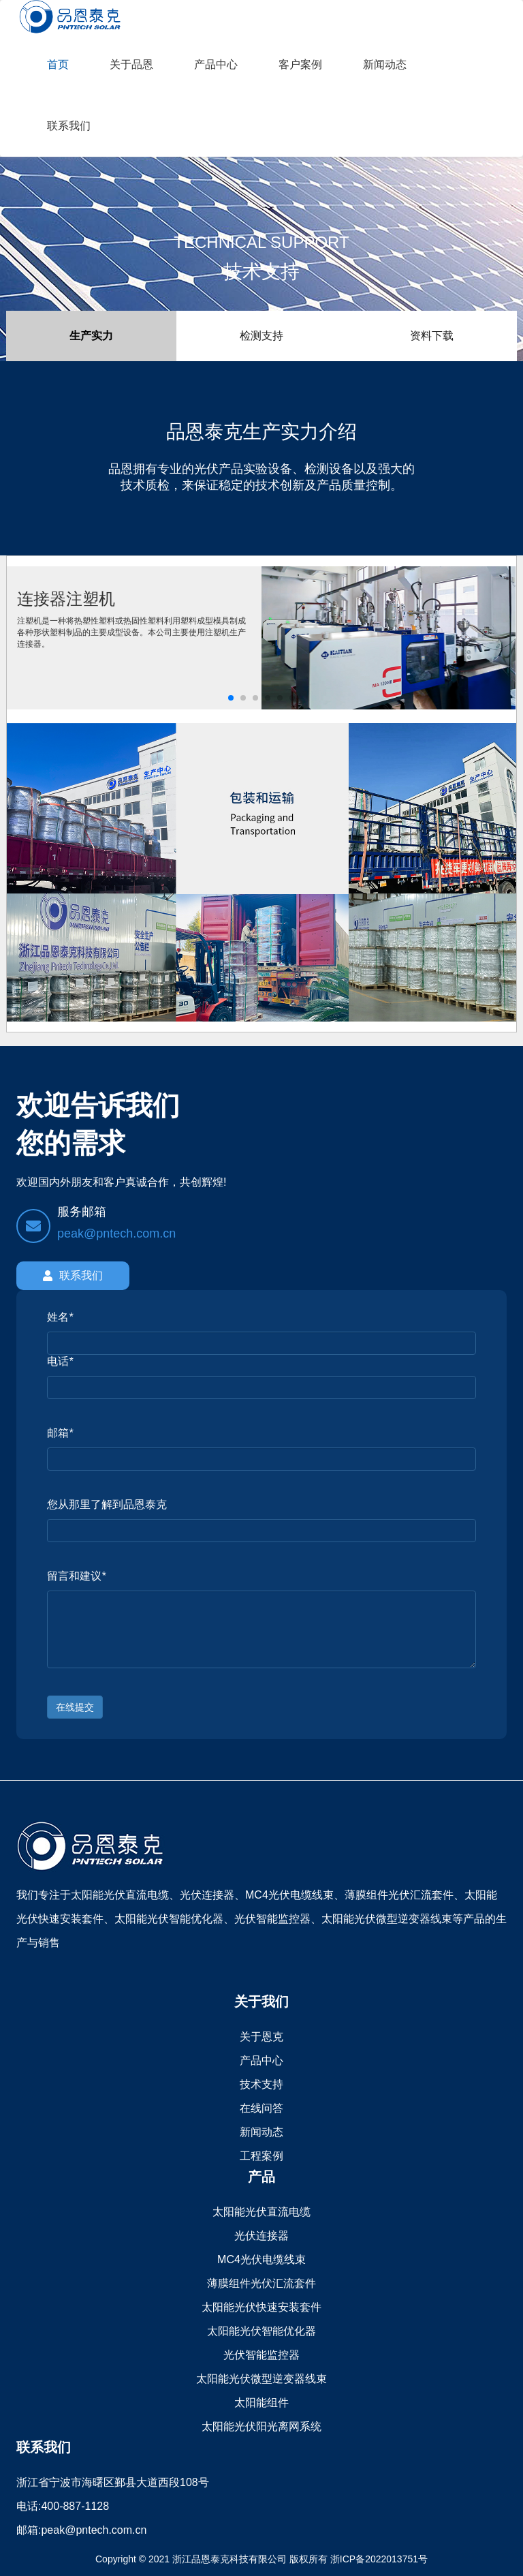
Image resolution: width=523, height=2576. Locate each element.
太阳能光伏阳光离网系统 (261, 2426)
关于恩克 (261, 2036)
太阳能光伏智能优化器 (261, 2331)
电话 (60, 1361)
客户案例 (300, 64)
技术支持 (261, 2084)
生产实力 (91, 335)
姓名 (60, 1317)
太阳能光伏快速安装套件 (261, 2307)
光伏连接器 (261, 2235)
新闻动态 (385, 64)
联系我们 (69, 126)
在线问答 (261, 2108)
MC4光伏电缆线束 (261, 2259)
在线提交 (75, 1707)
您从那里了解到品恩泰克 (107, 1504)
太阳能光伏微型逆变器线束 (261, 2379)
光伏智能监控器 (261, 2355)
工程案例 (261, 2156)
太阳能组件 (261, 2402)
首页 (58, 64)
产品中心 (216, 64)
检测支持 (261, 335)
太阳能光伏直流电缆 (261, 2212)
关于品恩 (131, 64)
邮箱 (60, 1433)
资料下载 (432, 335)
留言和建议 (76, 1576)
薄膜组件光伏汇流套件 (261, 2283)
